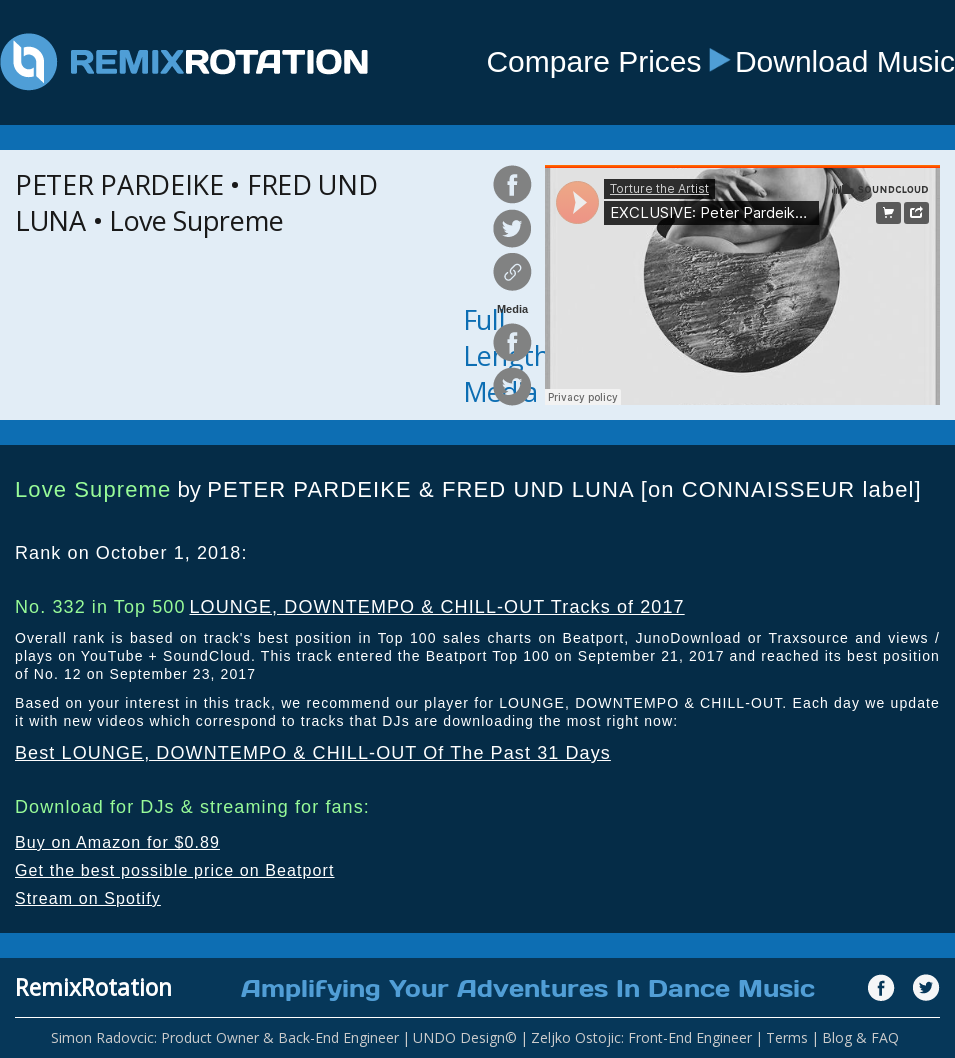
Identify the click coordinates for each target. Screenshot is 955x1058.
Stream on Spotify (88, 898)
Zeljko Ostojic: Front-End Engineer (641, 1037)
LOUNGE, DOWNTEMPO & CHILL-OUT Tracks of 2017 (436, 607)
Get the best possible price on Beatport (175, 870)
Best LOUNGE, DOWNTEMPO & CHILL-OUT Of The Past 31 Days (313, 753)
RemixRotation (93, 987)
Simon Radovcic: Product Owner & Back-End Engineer (225, 1037)
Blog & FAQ (860, 1037)
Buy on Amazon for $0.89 (117, 842)
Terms (787, 1037)
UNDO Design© (465, 1037)
